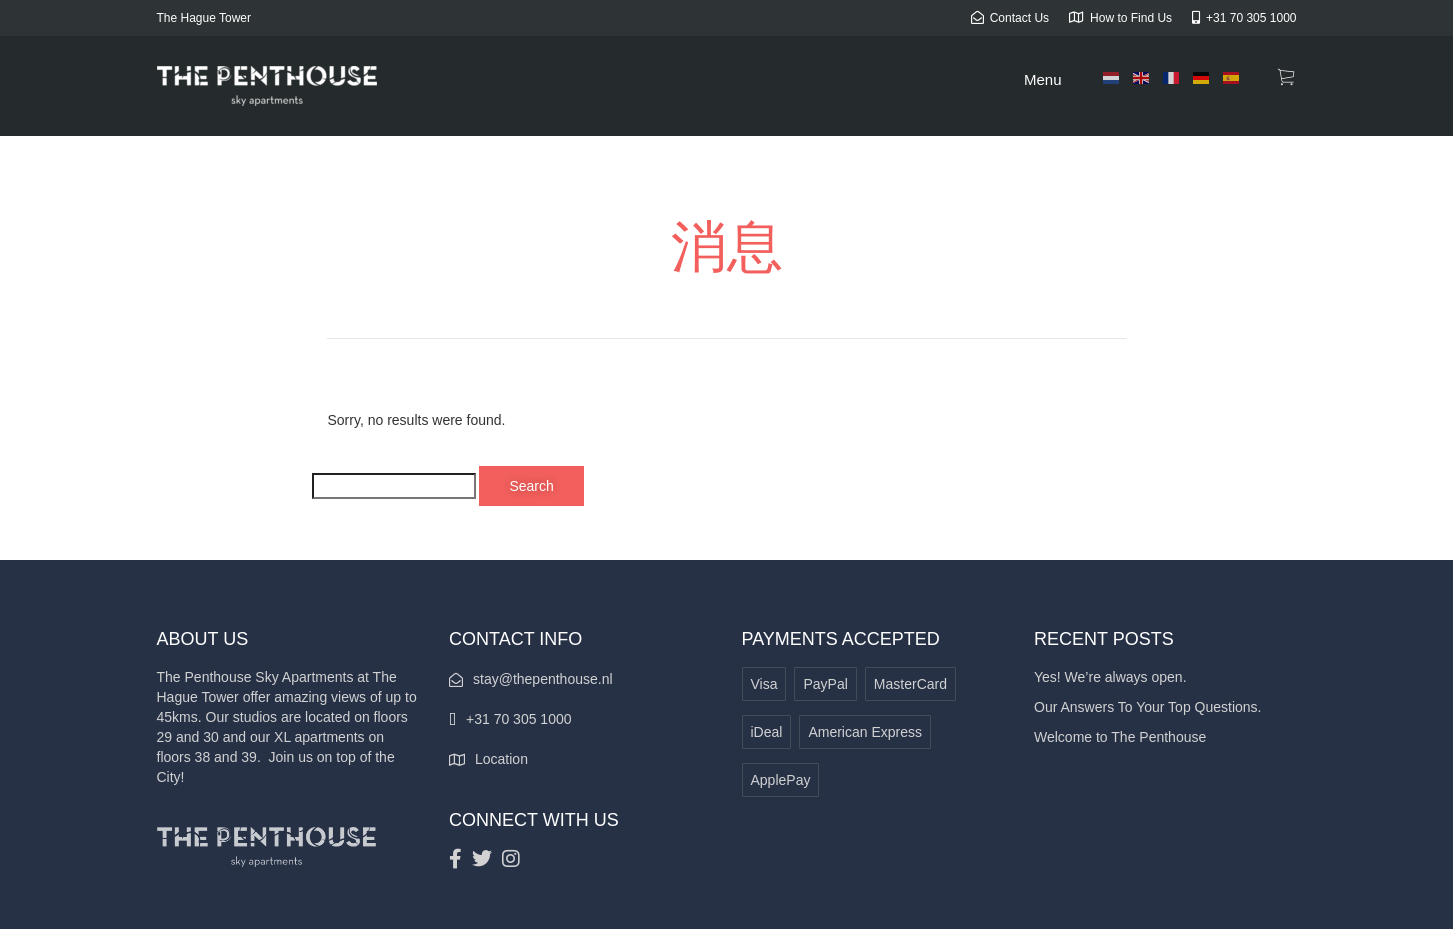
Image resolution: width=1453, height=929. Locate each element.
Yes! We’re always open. (1110, 677)
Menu (1043, 79)
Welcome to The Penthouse (1120, 737)
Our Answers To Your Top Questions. (1148, 707)
